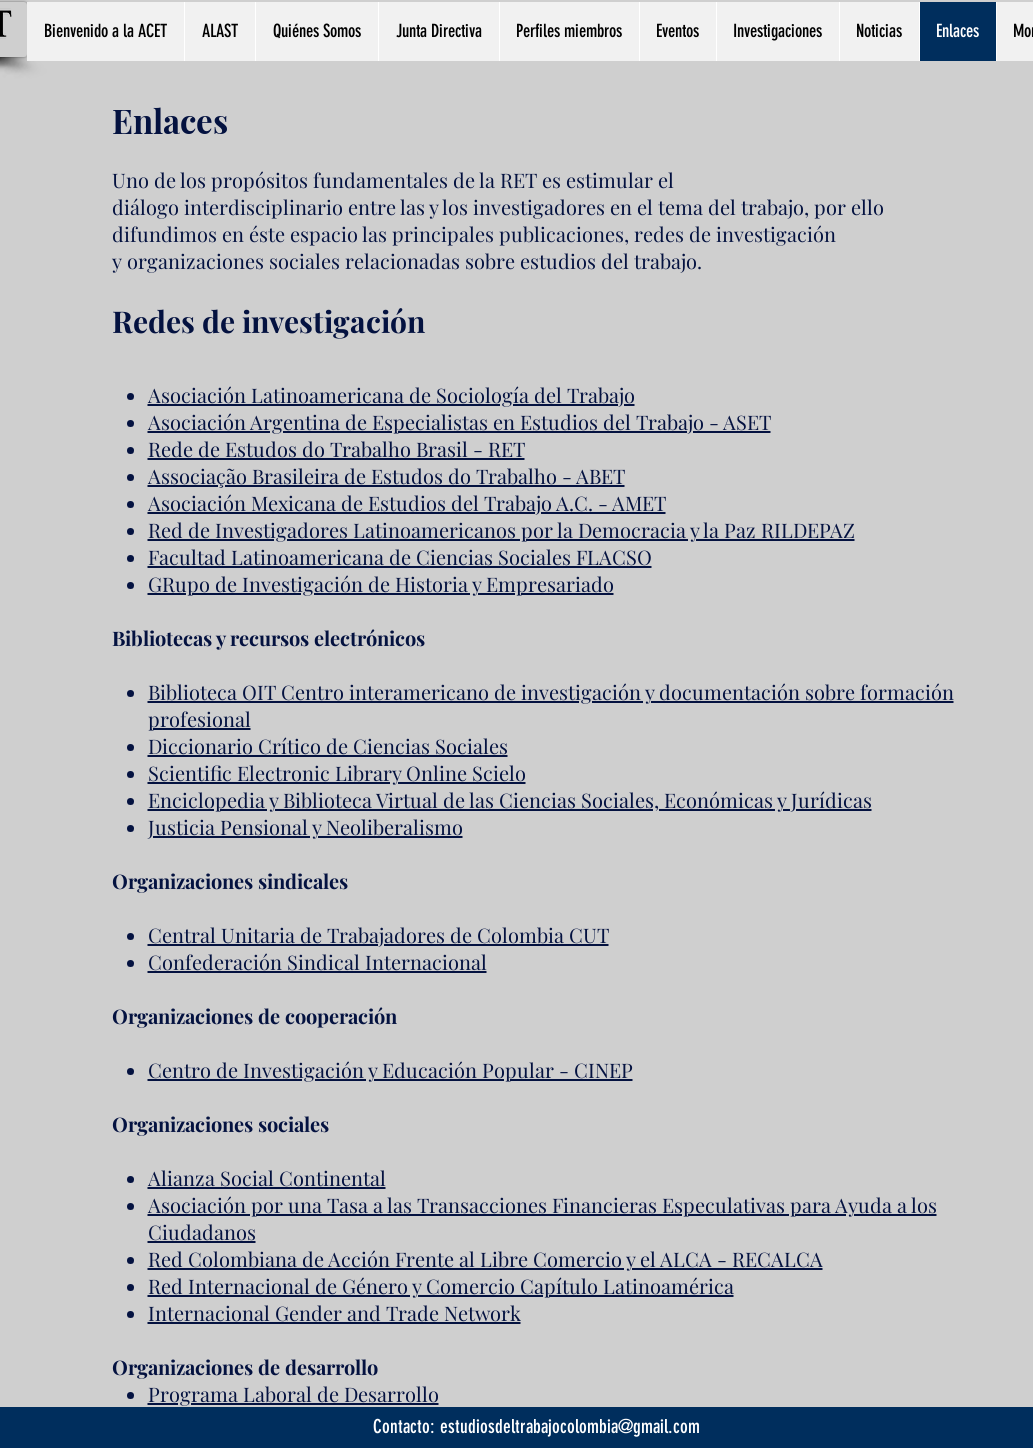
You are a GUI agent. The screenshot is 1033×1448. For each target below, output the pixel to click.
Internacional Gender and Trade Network (334, 1312)
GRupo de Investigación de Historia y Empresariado (381, 583)
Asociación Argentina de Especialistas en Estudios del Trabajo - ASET (459, 421)
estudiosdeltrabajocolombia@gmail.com (570, 1426)
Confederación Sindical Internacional (317, 961)
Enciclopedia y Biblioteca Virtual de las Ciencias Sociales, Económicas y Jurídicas (510, 799)
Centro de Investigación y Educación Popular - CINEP (390, 1069)
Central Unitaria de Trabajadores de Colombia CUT (378, 934)
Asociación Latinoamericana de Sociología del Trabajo (391, 394)
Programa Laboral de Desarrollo (293, 1393)
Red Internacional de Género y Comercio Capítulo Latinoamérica (441, 1285)
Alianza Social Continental (267, 1177)
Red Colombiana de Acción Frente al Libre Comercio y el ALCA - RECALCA (485, 1258)
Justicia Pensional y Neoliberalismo (305, 826)
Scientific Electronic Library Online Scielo (337, 772)
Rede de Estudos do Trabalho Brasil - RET (336, 448)
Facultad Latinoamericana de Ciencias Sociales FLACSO (400, 556)
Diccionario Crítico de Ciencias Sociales (328, 745)
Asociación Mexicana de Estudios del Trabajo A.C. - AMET (407, 502)
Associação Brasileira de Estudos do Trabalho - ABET (386, 475)
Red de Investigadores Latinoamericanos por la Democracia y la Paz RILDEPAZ (501, 529)
